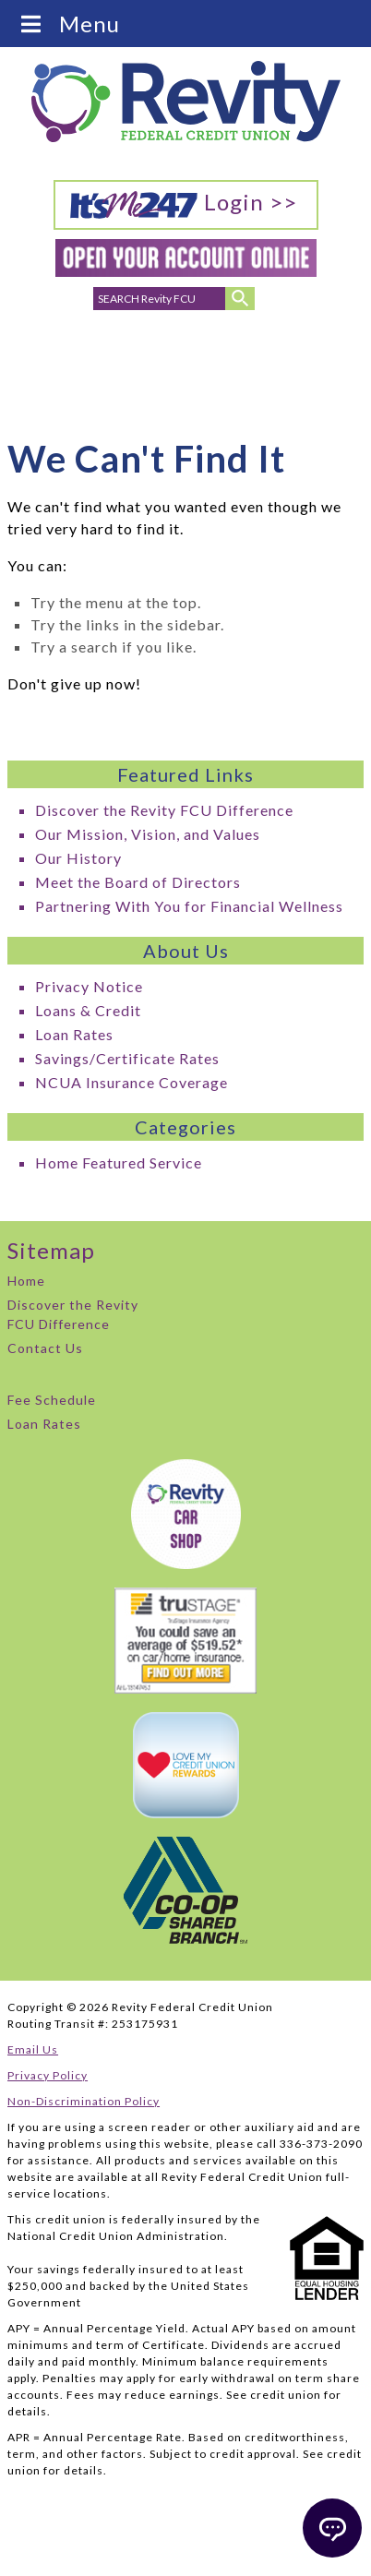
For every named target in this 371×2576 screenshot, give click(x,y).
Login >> (183, 204)
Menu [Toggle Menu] (68, 23)
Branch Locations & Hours (187, 369)
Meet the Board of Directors (138, 882)
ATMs (240, 353)
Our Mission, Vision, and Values (147, 834)
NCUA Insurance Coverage (131, 1082)
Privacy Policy (47, 2075)
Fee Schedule (51, 1400)
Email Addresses (131, 364)
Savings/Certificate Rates (127, 1058)
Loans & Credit (88, 1010)
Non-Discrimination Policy (83, 2101)
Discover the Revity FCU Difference (164, 810)
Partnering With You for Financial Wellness (189, 906)
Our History (78, 858)
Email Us (32, 2049)
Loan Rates (74, 1034)
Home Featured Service (118, 1162)
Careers (300, 353)
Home (26, 1280)
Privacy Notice (89, 986)
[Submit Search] (240, 298)
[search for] (159, 298)
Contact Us (45, 1348)
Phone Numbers (75, 364)
